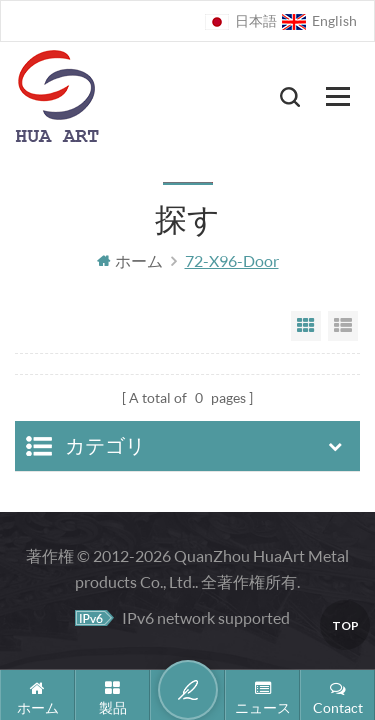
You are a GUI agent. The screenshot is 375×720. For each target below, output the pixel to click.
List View (343, 326)
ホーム (130, 260)
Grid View (306, 326)
